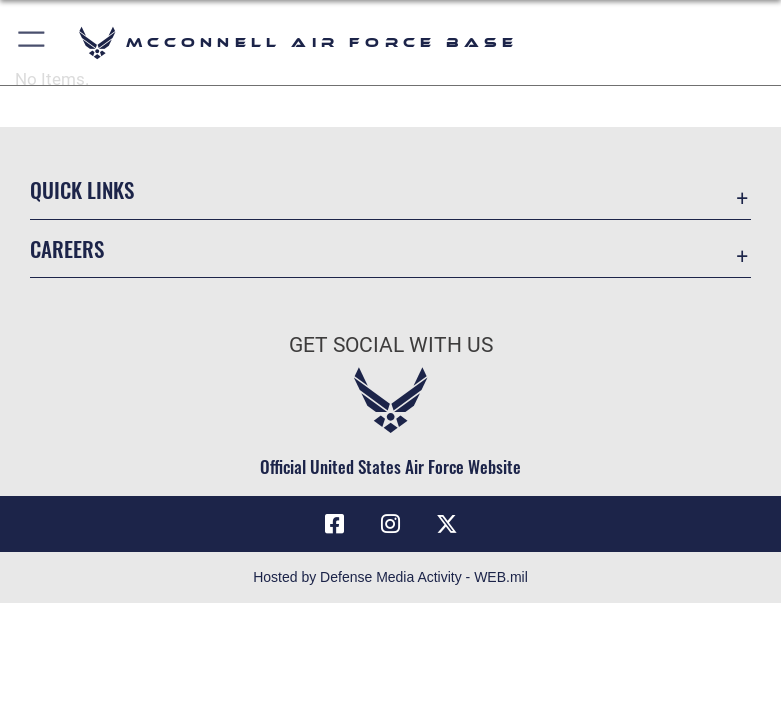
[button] (32, 42)
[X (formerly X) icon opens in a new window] (447, 524)
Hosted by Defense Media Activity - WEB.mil (390, 577)
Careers (67, 248)
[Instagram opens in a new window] (391, 524)
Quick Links (82, 189)
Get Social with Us (391, 345)
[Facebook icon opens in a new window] (335, 524)
